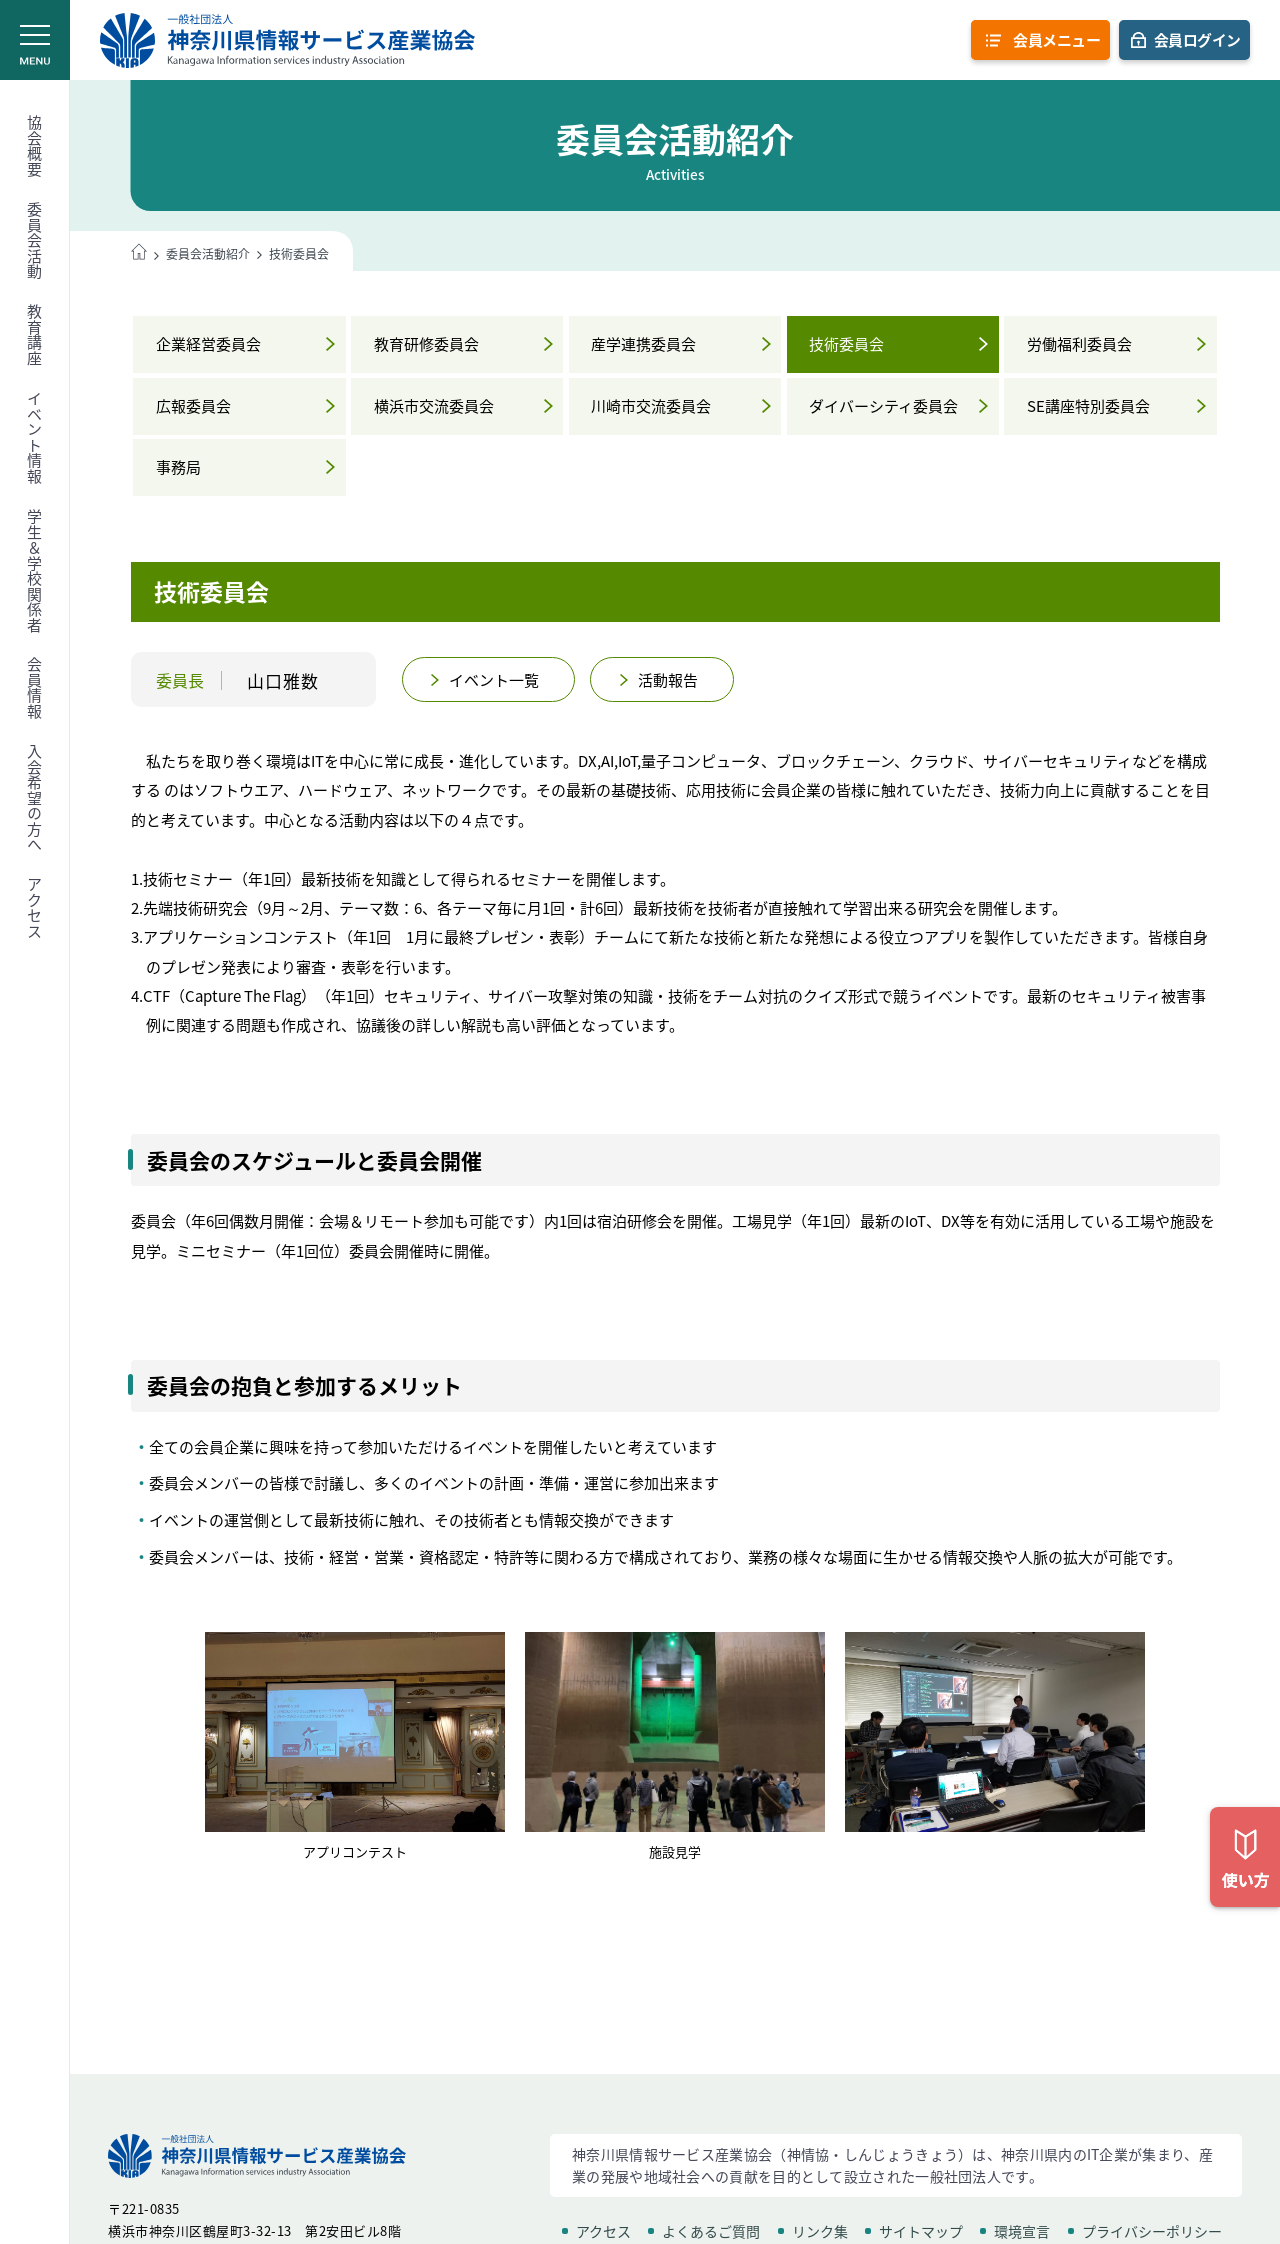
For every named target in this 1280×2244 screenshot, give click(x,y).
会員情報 (35, 688)
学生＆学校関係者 (35, 571)
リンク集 (820, 2231)
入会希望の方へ (35, 798)
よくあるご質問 (711, 2231)
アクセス (35, 908)
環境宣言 (1022, 2231)
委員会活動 (35, 241)
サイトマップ (921, 2231)
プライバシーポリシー (1152, 2231)
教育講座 (35, 335)
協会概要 (35, 146)
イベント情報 (35, 437)
